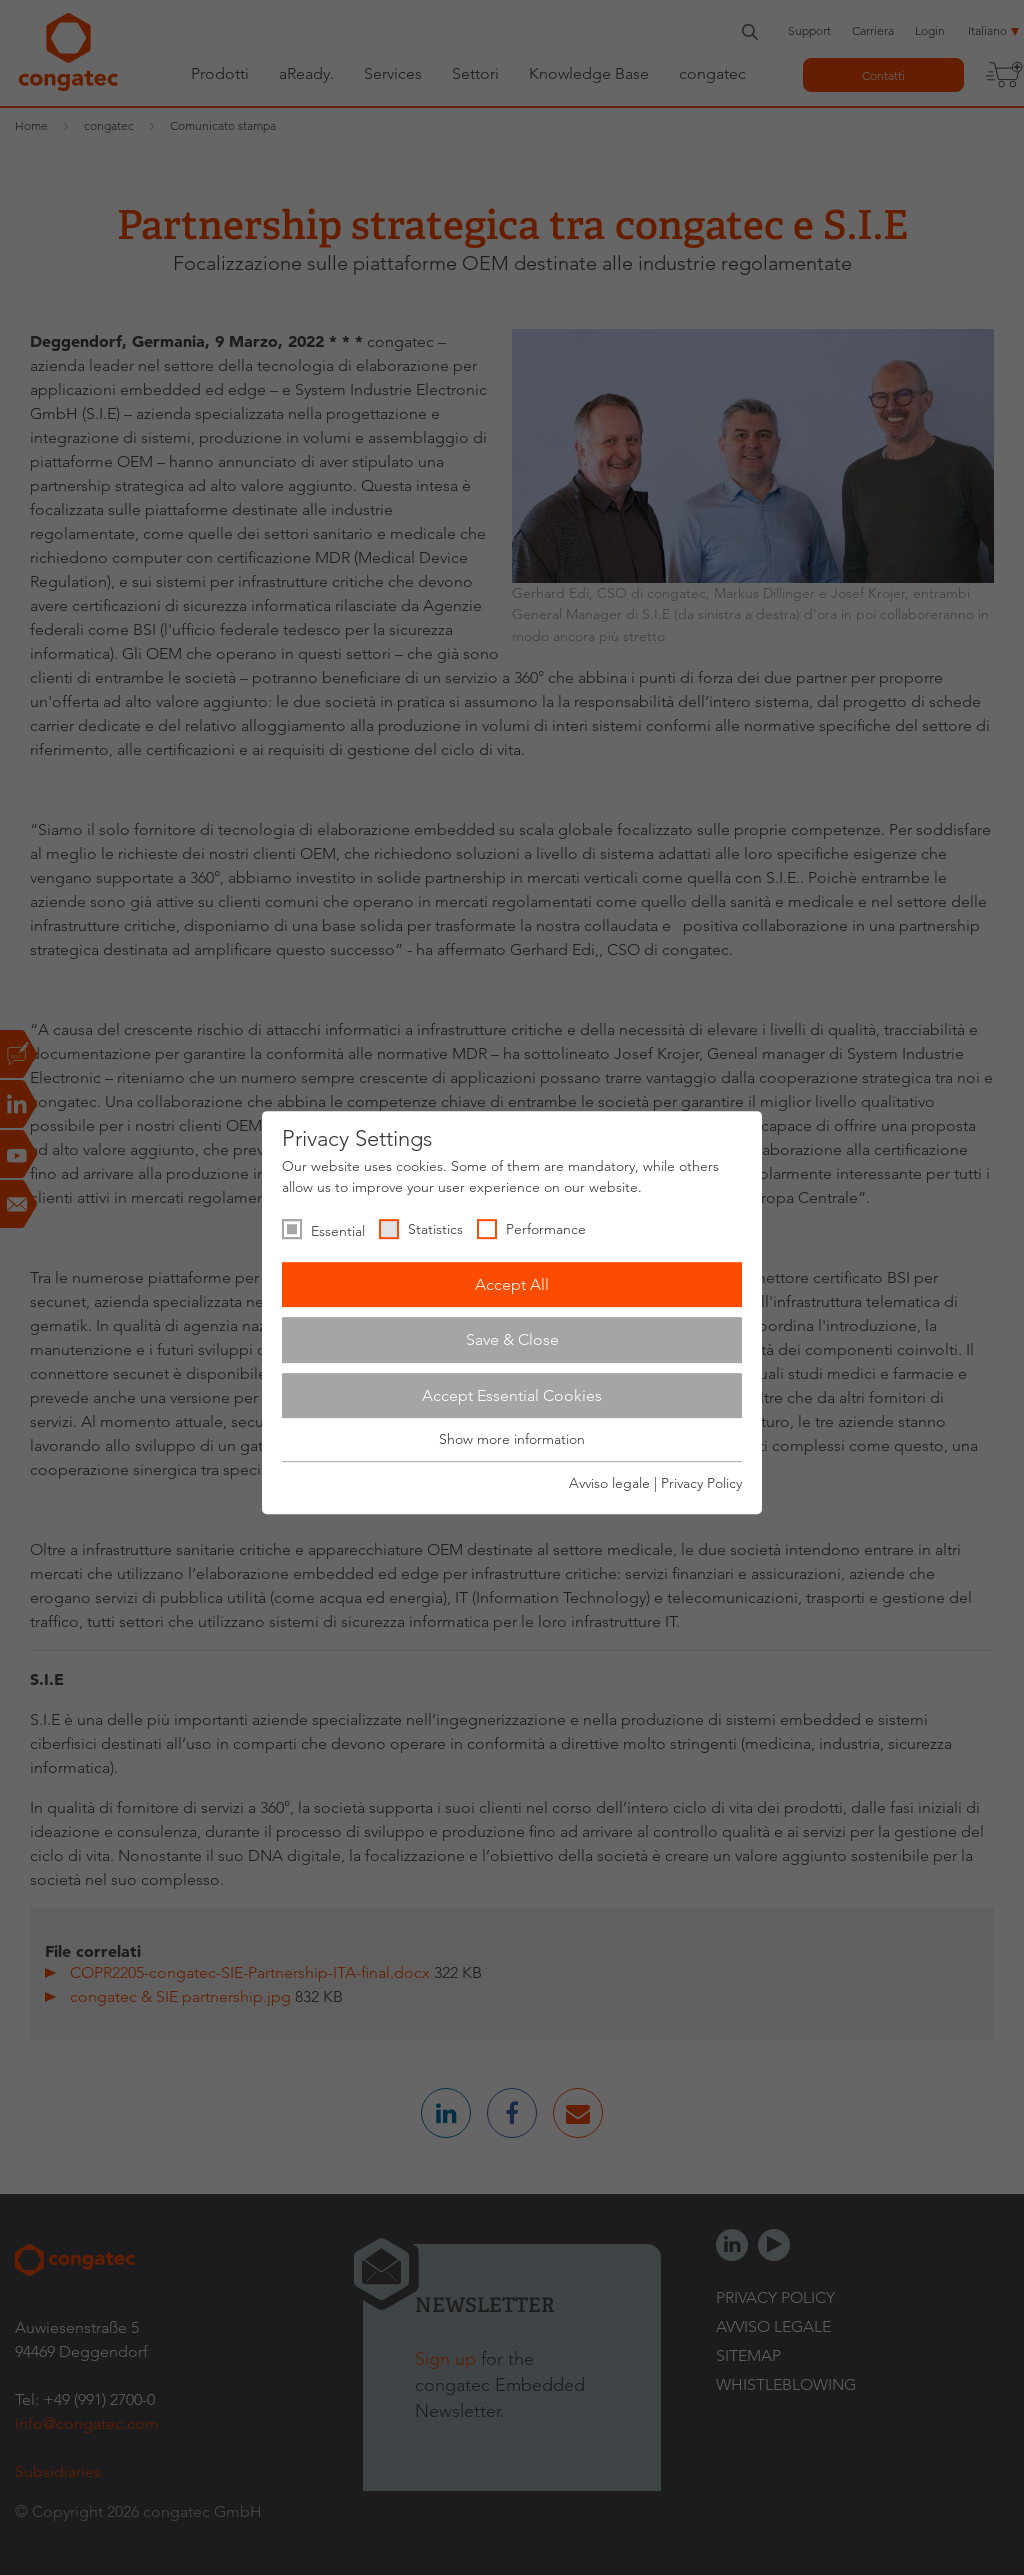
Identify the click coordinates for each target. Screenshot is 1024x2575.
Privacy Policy (701, 1483)
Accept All (512, 1284)
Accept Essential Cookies (512, 1395)
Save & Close (512, 1339)
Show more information (512, 1440)
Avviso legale (609, 1483)
